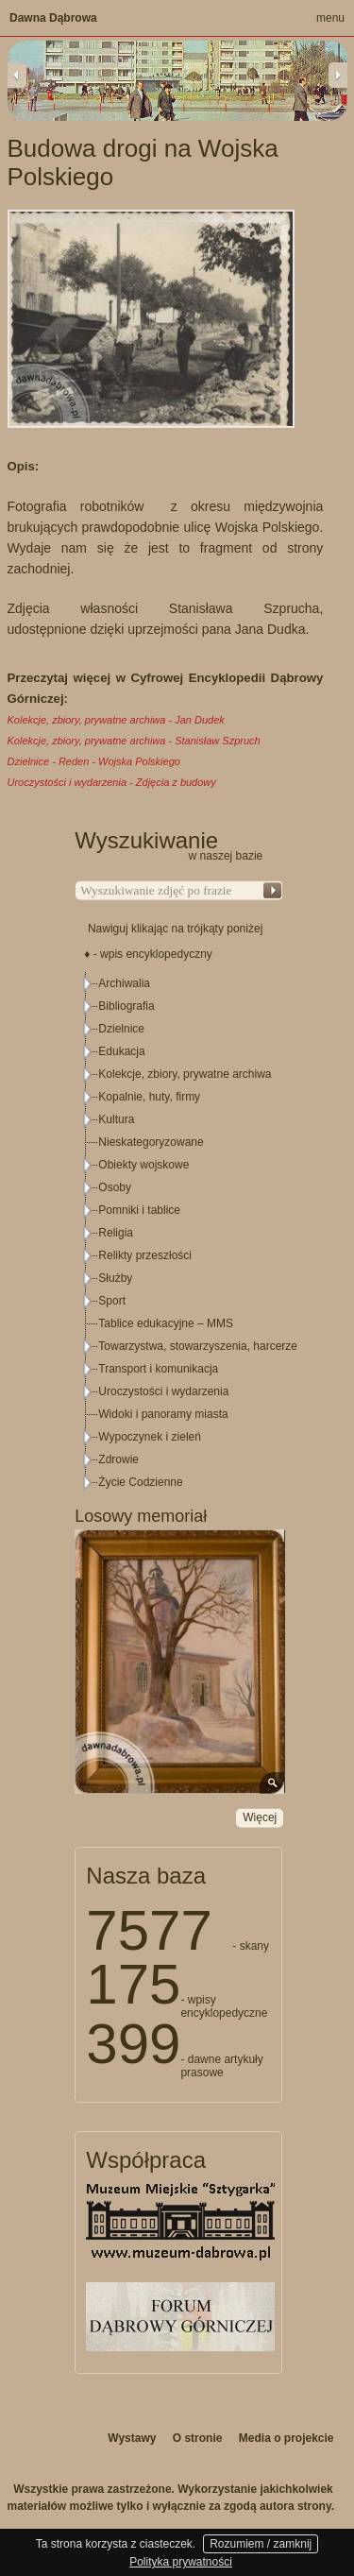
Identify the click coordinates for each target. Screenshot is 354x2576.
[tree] (179, 1232)
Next (338, 74)
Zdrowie (118, 1459)
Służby (115, 1278)
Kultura (116, 1119)
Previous (17, 74)
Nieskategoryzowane (150, 1142)
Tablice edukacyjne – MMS (165, 1323)
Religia (115, 1232)
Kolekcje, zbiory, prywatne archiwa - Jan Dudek (116, 719)
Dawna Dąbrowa (53, 18)
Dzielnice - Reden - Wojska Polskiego (94, 761)
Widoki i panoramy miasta (163, 1414)
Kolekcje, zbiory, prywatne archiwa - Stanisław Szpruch (134, 740)
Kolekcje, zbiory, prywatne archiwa (184, 1074)
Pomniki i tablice (139, 1210)
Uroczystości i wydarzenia (163, 1391)
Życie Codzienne (140, 1482)
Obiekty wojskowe (143, 1164)
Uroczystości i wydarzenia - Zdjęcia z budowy (112, 782)
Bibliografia (126, 1006)
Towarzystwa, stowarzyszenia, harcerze (197, 1346)
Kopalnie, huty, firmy (149, 1096)
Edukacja (121, 1051)
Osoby (114, 1187)
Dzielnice (121, 1028)
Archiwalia (124, 983)
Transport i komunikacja (158, 1368)
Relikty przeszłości (145, 1255)
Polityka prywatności (180, 2561)
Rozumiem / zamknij (261, 2543)
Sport (112, 1300)
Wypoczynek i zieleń (149, 1436)
